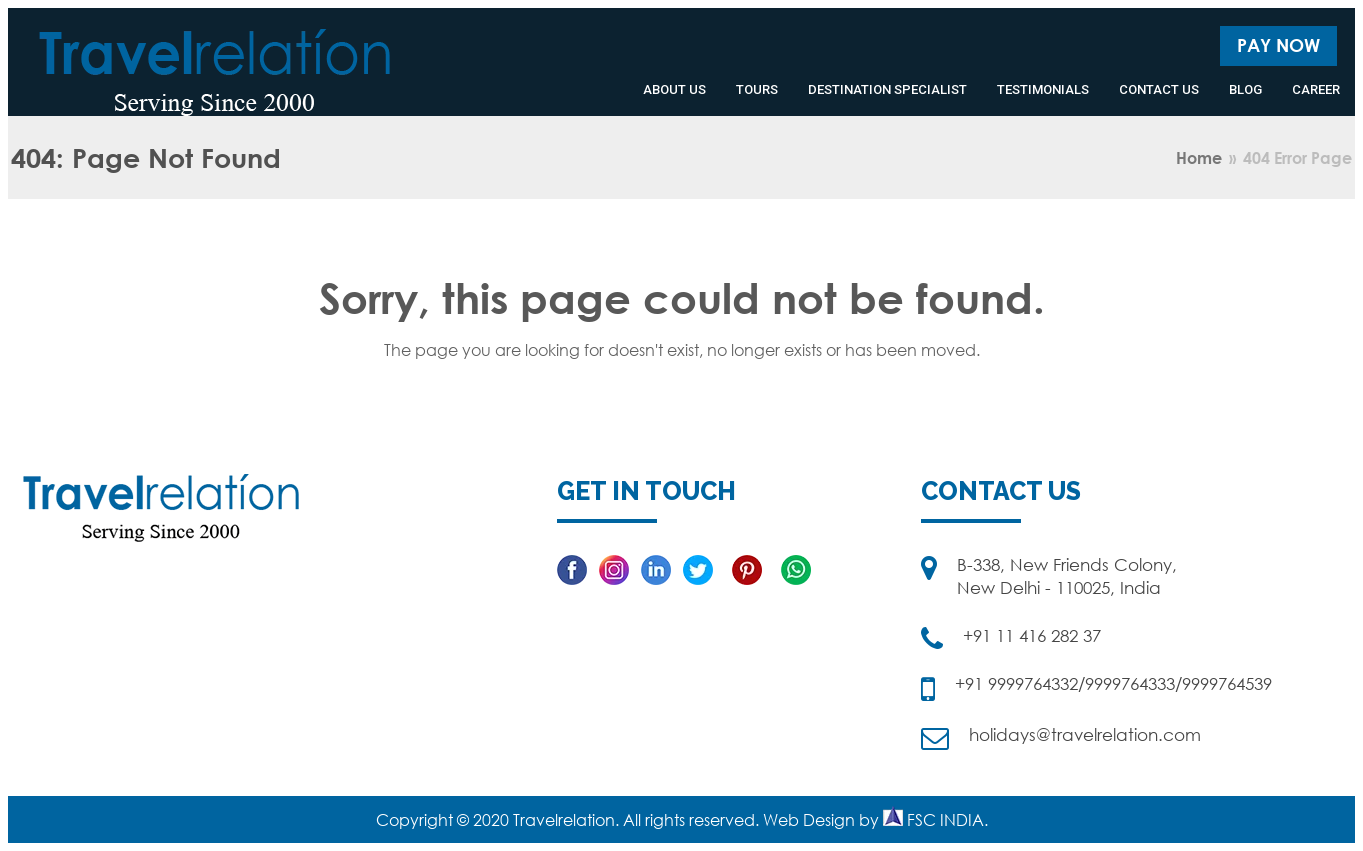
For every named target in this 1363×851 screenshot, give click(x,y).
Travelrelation (564, 820)
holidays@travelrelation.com (1085, 734)
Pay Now (1278, 45)
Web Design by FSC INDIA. (875, 820)
